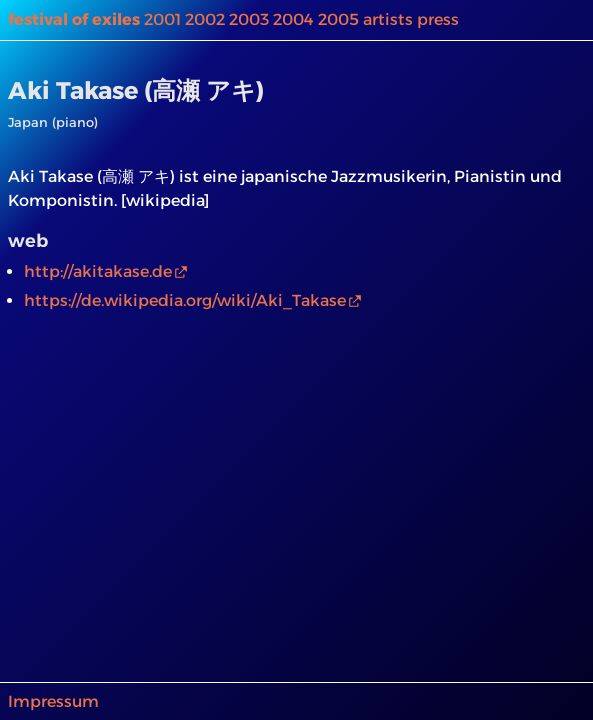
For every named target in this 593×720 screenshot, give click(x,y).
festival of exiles (74, 19)
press (438, 19)
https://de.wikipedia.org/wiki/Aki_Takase (185, 300)
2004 (293, 19)
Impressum (53, 701)
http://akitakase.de (98, 271)
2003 (249, 19)
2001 (162, 19)
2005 (338, 19)
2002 (205, 19)
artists (388, 19)
